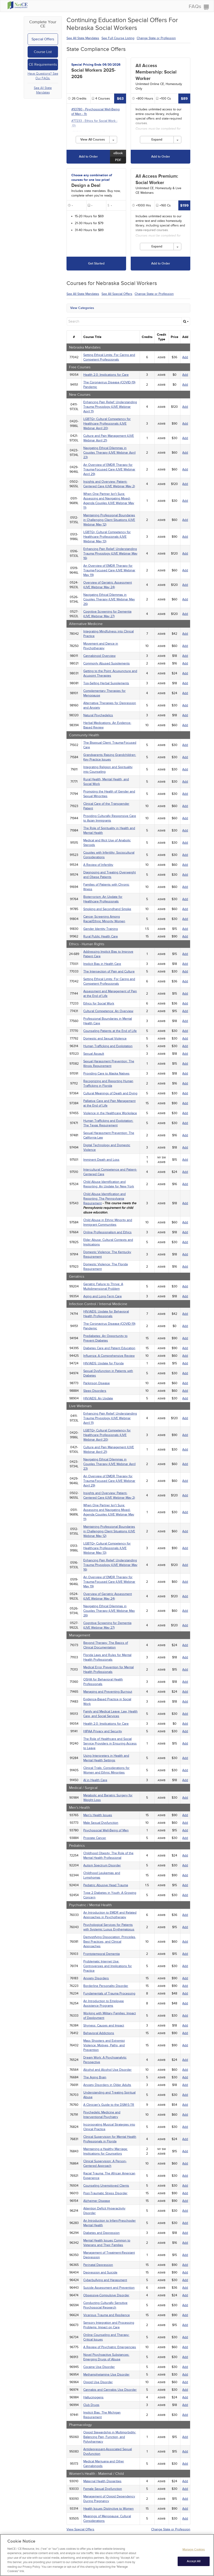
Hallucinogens (93, 2397)
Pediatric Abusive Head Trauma (105, 1885)
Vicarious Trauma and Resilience (106, 2315)
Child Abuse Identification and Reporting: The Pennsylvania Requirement (104, 1198)
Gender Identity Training (100, 929)
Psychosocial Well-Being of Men (106, 1830)
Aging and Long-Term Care (102, 1296)
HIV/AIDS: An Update (98, 1398)
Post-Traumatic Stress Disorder (105, 2193)
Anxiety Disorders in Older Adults (107, 2085)
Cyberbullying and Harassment (105, 2280)
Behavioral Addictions (98, 2033)
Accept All (193, 2561)
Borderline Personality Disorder (105, 1986)
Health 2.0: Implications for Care (106, 375)
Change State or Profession (156, 38)
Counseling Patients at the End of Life (110, 1031)
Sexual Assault (93, 1054)
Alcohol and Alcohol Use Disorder (107, 2070)
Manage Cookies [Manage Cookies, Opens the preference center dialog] (193, 2550)
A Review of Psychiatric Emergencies (109, 2347)
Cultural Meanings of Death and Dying (110, 1093)
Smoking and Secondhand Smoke (107, 909)
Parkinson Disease (96, 1383)
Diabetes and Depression (101, 2233)
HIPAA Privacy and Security (102, 1731)
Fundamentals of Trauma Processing (109, 1993)
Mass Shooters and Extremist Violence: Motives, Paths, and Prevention (104, 2045)
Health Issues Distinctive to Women (108, 2509)
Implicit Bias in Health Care (102, 964)
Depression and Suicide (100, 2272)
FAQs (195, 6)
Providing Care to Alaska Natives (106, 1073)
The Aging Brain (94, 2077)
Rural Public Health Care (100, 936)
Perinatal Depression (98, 2265)
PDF (118, 160)
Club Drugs (91, 2405)
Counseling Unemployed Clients (106, 2186)
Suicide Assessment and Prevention (109, 2288)
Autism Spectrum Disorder (102, 1865)
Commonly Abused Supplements (106, 663)
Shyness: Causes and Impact (103, 2025)
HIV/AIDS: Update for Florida (103, 1363)
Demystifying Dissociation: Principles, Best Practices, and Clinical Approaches (109, 1941)
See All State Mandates (83, 38)
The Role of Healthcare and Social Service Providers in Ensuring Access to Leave (110, 1743)
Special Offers (43, 39)
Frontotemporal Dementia (101, 1954)
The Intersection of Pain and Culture (109, 971)
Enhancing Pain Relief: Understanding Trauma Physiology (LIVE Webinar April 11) (110, 406)
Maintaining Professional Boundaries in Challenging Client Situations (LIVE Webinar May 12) (109, 519)
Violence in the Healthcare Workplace (110, 1113)
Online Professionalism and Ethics (107, 1232)
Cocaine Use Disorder (99, 2367)
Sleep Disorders (94, 1391)
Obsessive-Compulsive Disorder (106, 2295)
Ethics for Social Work (98, 1003)
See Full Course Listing (117, 38)
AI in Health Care (95, 1780)
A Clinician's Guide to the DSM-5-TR (108, 2105)
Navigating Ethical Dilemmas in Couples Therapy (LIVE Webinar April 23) (109, 452)
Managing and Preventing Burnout (107, 1692)
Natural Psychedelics (98, 715)
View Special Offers (80, 2529)
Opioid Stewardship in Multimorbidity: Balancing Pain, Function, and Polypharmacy (109, 2437)
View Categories (82, 308)
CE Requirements (43, 64)
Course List (43, 52)
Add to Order (88, 157)
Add (185, 357)
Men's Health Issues (97, 1815)
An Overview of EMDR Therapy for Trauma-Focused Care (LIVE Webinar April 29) (109, 469)
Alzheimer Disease (96, 2201)
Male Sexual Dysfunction (100, 1823)
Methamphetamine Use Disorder (106, 2374)
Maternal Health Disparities (102, 2481)
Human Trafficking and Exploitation (108, 1046)
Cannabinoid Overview (99, 656)
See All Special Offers (116, 294)
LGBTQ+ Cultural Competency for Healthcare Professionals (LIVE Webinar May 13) (107, 536)
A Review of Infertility (98, 865)
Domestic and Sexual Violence (105, 1038)
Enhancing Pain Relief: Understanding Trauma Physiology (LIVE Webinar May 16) (110, 553)
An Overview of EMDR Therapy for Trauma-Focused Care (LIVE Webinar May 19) (109, 570)
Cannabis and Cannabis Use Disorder (110, 2390)
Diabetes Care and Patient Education (109, 1348)
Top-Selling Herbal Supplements (106, 683)
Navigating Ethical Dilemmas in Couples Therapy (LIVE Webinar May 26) (109, 599)
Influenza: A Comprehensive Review (109, 1356)
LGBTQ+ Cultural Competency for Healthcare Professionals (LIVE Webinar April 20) (107, 423)
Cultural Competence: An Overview (108, 1011)
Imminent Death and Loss (101, 1160)
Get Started (96, 263)
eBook (118, 153)
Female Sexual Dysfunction (102, 2489)
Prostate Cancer (94, 1838)
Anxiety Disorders (96, 1978)
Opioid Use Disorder (98, 2382)
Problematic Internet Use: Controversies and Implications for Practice (107, 1966)
